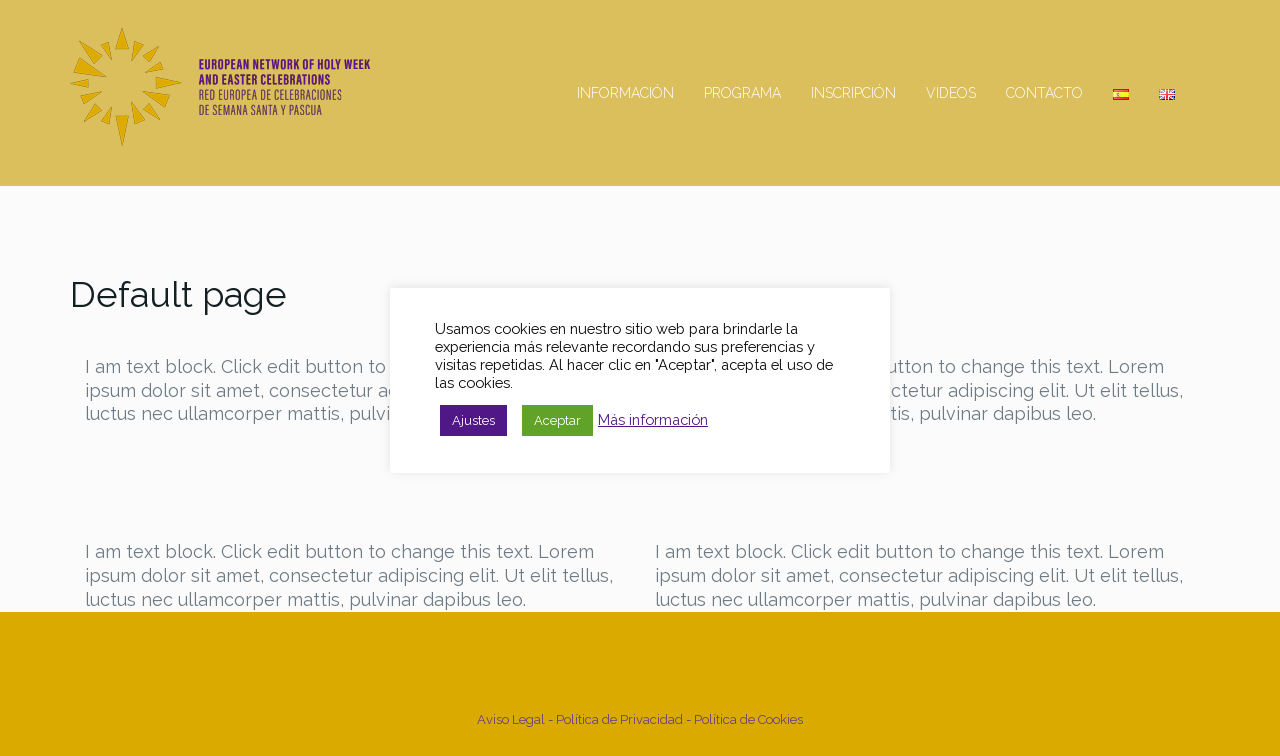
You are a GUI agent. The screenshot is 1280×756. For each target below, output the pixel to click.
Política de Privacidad (619, 719)
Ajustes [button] (473, 420)
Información (625, 93)
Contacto (1044, 93)
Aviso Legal (512, 719)
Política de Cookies (748, 719)
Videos (951, 93)
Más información (653, 419)
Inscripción (853, 93)
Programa (742, 93)
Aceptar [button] (557, 420)
